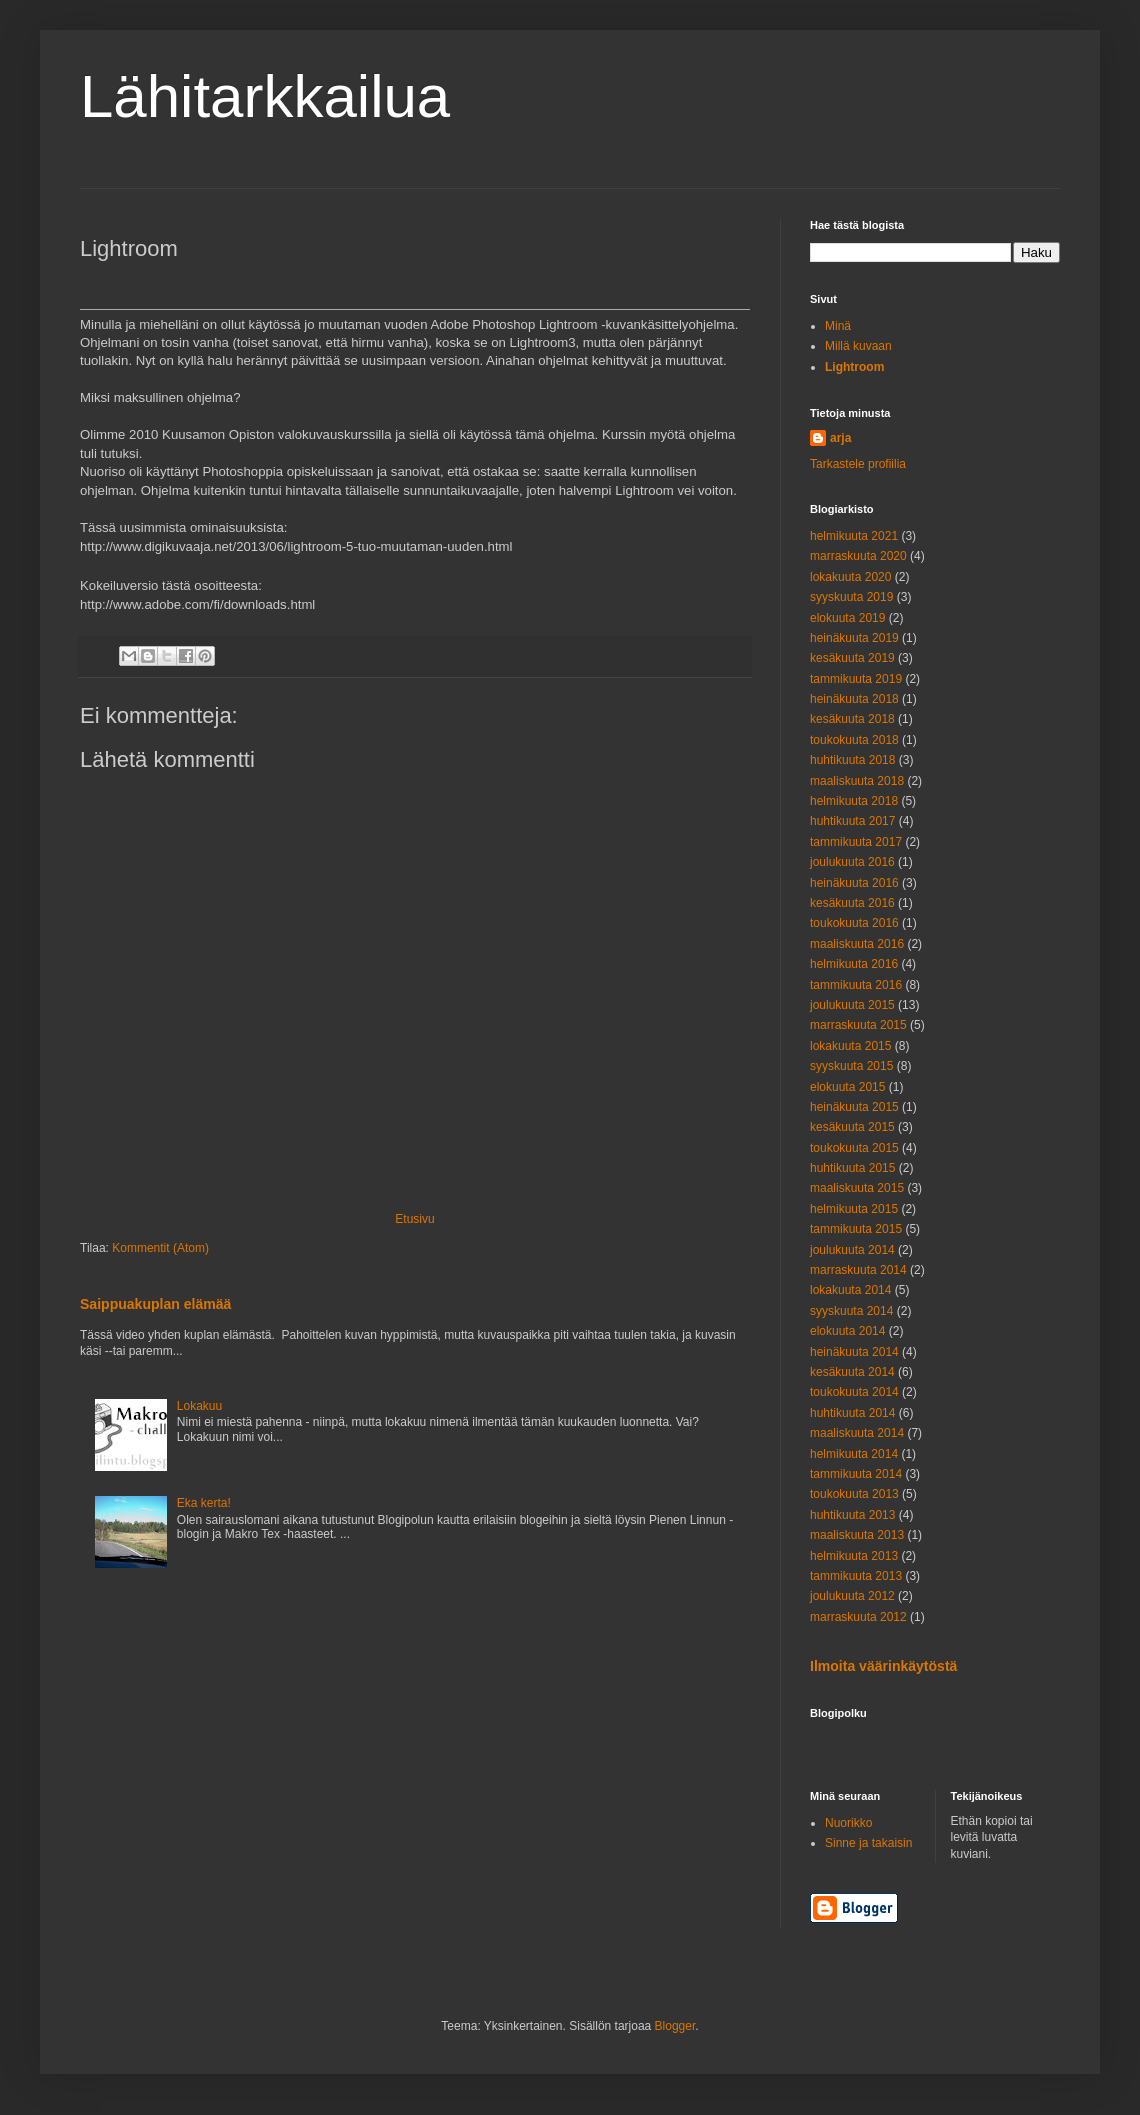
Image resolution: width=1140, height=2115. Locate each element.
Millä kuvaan (858, 346)
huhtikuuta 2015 (852, 1168)
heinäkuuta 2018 (854, 699)
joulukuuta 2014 (852, 1250)
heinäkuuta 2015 (854, 1107)
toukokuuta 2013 (854, 1494)
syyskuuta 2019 (851, 597)
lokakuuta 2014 (850, 1290)
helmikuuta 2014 (854, 1454)
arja (840, 438)
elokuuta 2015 (847, 1087)
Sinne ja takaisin (868, 1843)
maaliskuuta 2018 (857, 781)
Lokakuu (199, 1406)
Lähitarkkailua (265, 96)
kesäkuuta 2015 (852, 1127)
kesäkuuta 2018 (852, 719)
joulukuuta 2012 (852, 1596)
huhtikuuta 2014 (852, 1413)
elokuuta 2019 (847, 618)
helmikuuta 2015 (854, 1209)
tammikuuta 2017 (856, 842)
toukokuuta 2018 (854, 740)
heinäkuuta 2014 (854, 1352)
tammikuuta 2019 (856, 679)
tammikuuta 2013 (856, 1576)
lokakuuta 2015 (850, 1046)
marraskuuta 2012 (858, 1617)
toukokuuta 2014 (854, 1392)
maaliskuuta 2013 (857, 1535)
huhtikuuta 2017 (852, 821)
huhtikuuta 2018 (852, 760)
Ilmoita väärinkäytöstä (883, 1666)
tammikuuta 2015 (856, 1229)
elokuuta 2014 (847, 1331)
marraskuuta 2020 (858, 556)
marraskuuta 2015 (858, 1025)
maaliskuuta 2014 (857, 1433)
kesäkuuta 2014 (852, 1372)
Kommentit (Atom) (160, 1248)
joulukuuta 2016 (852, 862)
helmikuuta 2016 (854, 964)
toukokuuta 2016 (854, 923)
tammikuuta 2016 (856, 985)
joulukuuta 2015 (852, 1005)
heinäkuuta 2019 (854, 638)
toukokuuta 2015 (854, 1148)
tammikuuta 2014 (856, 1474)
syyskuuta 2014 (851, 1311)
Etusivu (414, 1219)
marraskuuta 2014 (858, 1270)
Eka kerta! (204, 1503)
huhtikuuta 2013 (852, 1515)
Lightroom (854, 367)
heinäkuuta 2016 (854, 883)
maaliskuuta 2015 (857, 1188)
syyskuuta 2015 (851, 1066)
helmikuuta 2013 (854, 1556)
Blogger (675, 2026)
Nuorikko (848, 1823)
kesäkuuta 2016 (852, 903)
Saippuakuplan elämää (155, 1304)
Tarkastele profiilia (858, 464)
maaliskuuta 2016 (857, 944)
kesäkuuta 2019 (852, 658)
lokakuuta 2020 (850, 577)
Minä (838, 326)
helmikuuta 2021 (854, 536)
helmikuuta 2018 (854, 801)
